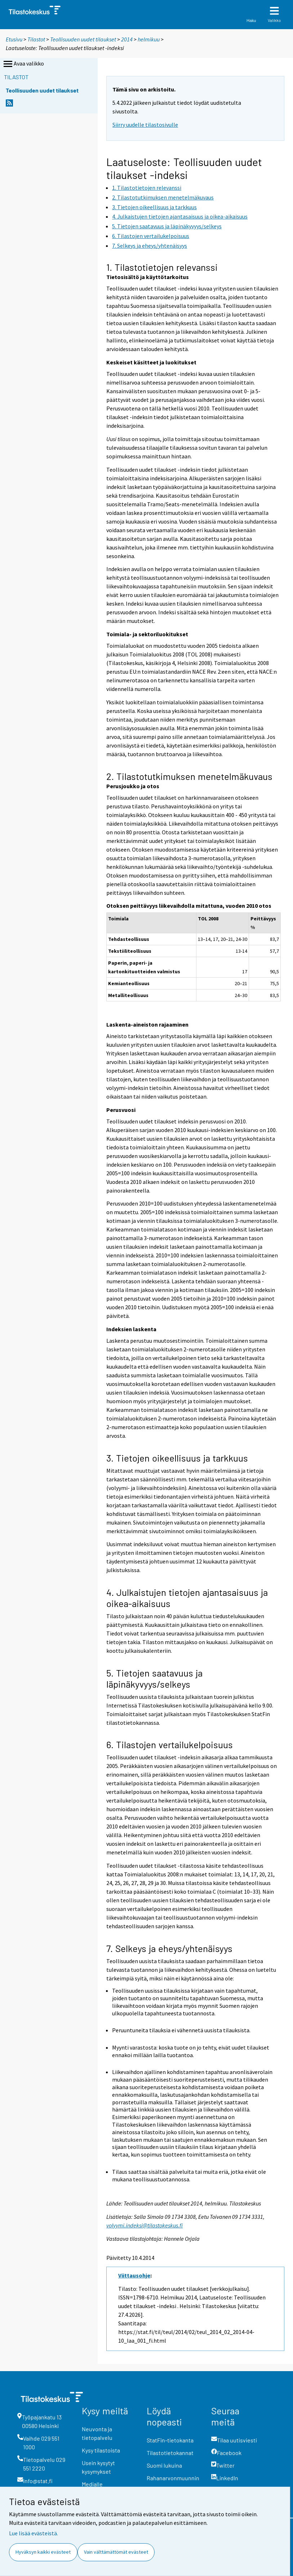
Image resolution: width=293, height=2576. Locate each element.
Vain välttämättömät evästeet (116, 2552)
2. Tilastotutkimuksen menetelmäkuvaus (189, 776)
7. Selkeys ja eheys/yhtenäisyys (169, 1948)
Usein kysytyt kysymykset (98, 2467)
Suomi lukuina (164, 2465)
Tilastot (36, 39)
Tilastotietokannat (170, 2452)
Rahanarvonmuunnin (173, 2477)
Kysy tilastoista (101, 2450)
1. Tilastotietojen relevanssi (162, 267)
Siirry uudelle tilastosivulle (145, 124)
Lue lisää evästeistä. (33, 2533)
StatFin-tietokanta (170, 2440)
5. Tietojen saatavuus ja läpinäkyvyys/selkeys (154, 1678)
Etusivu (14, 39)
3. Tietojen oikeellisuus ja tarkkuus (177, 1457)
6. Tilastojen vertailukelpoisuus (169, 1744)
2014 (127, 39)
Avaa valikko (23, 64)
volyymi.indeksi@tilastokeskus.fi (144, 2225)
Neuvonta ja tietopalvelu (97, 2433)
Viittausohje (134, 2275)
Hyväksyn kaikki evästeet (43, 2552)
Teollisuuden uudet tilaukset (83, 39)
